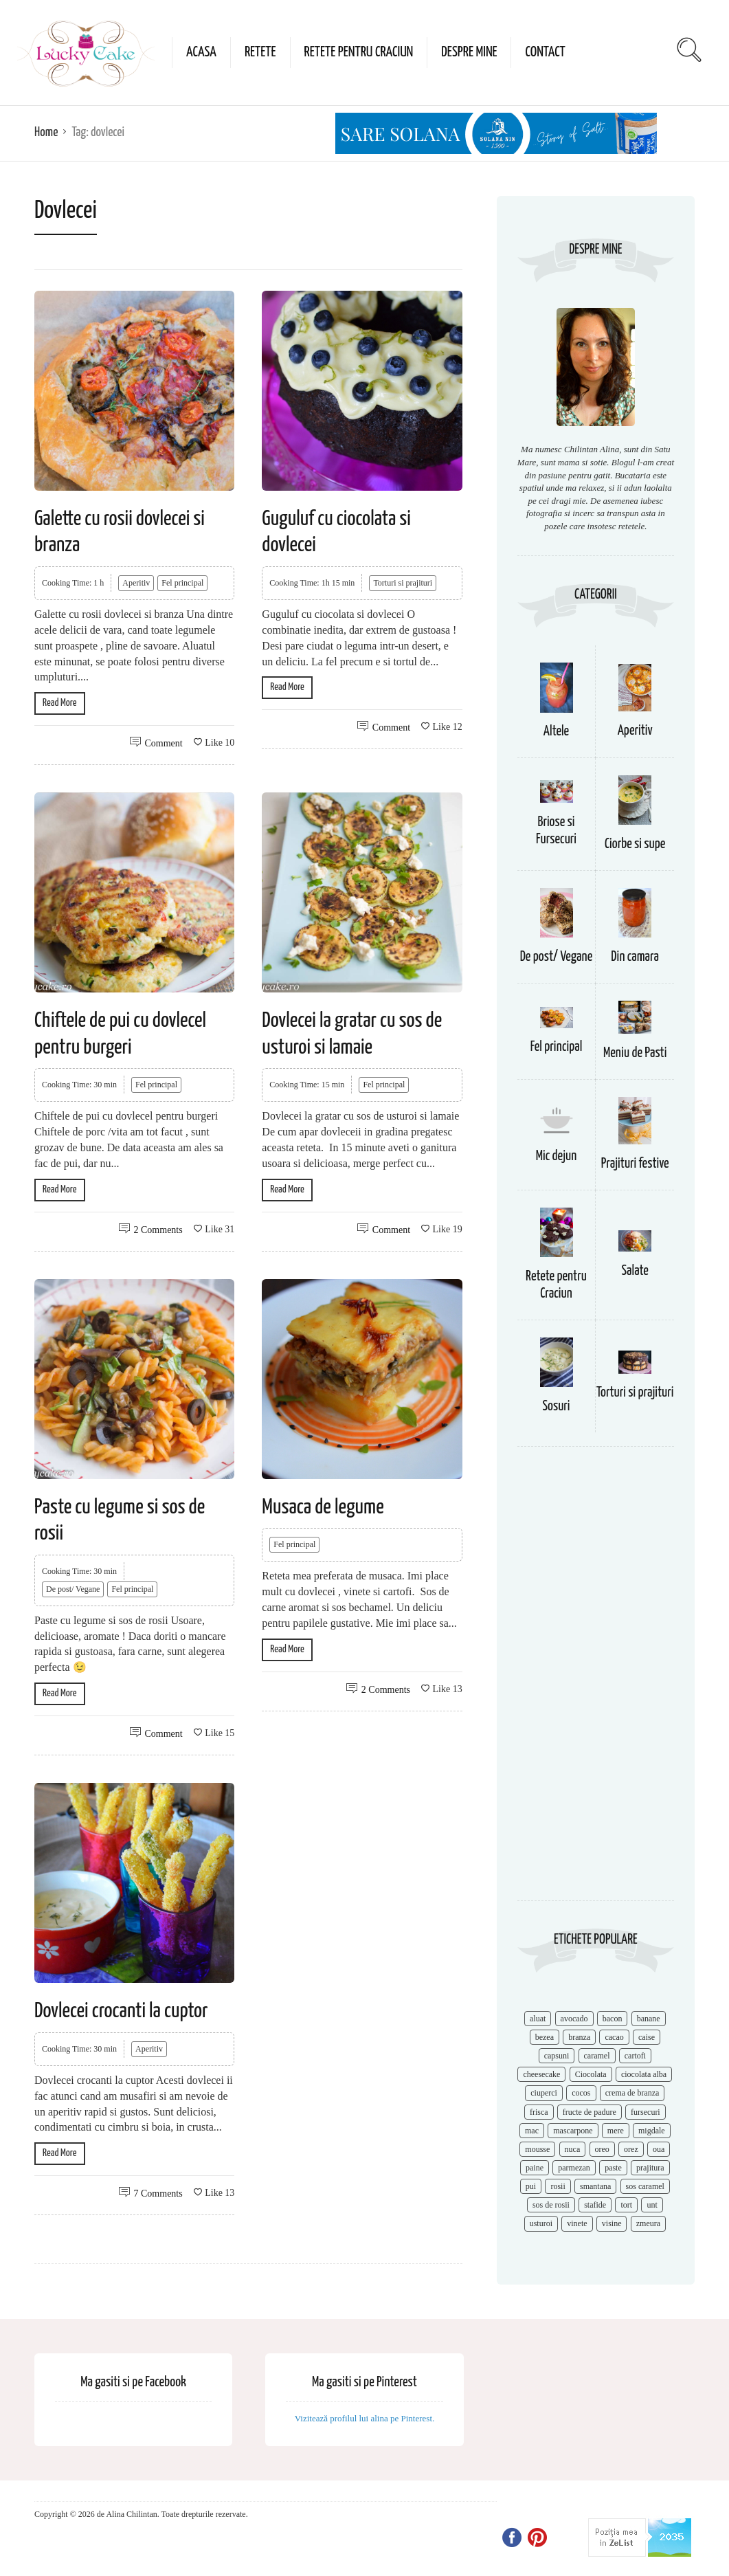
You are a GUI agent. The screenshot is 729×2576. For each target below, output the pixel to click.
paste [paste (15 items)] (613, 2168)
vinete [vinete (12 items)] (577, 2223)
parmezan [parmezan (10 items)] (574, 2168)
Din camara (635, 957)
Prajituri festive (635, 1163)
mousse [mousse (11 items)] (537, 2149)
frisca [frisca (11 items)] (539, 2112)
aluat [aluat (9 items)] (538, 2018)
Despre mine (469, 52)
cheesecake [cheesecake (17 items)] (541, 2074)
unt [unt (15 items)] (652, 2205)
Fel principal (182, 583)
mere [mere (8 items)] (615, 2130)
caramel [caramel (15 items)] (597, 2056)
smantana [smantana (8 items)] (595, 2186)
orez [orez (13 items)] (631, 2149)
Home (46, 132)
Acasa (201, 52)
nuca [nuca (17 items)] (573, 2149)
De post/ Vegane (73, 1589)
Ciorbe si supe (635, 844)
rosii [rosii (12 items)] (557, 2186)
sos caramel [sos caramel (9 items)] (645, 2186)
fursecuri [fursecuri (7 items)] (645, 2112)
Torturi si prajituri (402, 583)
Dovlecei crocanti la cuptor (121, 2011)
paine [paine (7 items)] (534, 2168)
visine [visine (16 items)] (612, 2223)
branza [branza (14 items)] (579, 2037)
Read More (60, 703)
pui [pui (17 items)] (531, 2186)
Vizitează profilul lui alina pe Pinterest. (365, 2418)
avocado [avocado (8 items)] (574, 2018)
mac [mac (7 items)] (532, 2130)
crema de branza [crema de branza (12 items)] (632, 2093)
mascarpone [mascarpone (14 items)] (572, 2130)
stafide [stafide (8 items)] (595, 2205)
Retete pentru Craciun (359, 52)
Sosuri (556, 1406)
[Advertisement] (595, 1680)
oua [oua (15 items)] (658, 2149)
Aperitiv (136, 583)
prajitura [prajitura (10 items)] (650, 2168)
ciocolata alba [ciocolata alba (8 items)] (643, 2074)
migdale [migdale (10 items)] (651, 2130)
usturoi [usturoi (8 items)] (541, 2223)
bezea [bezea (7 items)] (544, 2037)
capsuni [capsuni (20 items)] (557, 2056)
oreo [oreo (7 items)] (602, 2149)
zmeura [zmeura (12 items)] (648, 2223)
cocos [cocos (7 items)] (581, 2093)
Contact (545, 52)
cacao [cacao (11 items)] (614, 2037)
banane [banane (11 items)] (648, 2018)
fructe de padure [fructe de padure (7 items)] (589, 2112)
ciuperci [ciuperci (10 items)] (543, 2093)
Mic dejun (556, 1156)
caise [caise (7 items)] (646, 2037)
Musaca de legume (323, 1507)
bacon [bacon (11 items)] (613, 2018)
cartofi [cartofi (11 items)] (635, 2056)
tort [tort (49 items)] (626, 2205)
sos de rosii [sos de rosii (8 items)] (551, 2205)
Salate (635, 1271)
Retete (260, 52)
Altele (556, 731)
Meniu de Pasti (635, 1053)
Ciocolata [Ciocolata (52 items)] (591, 2074)
